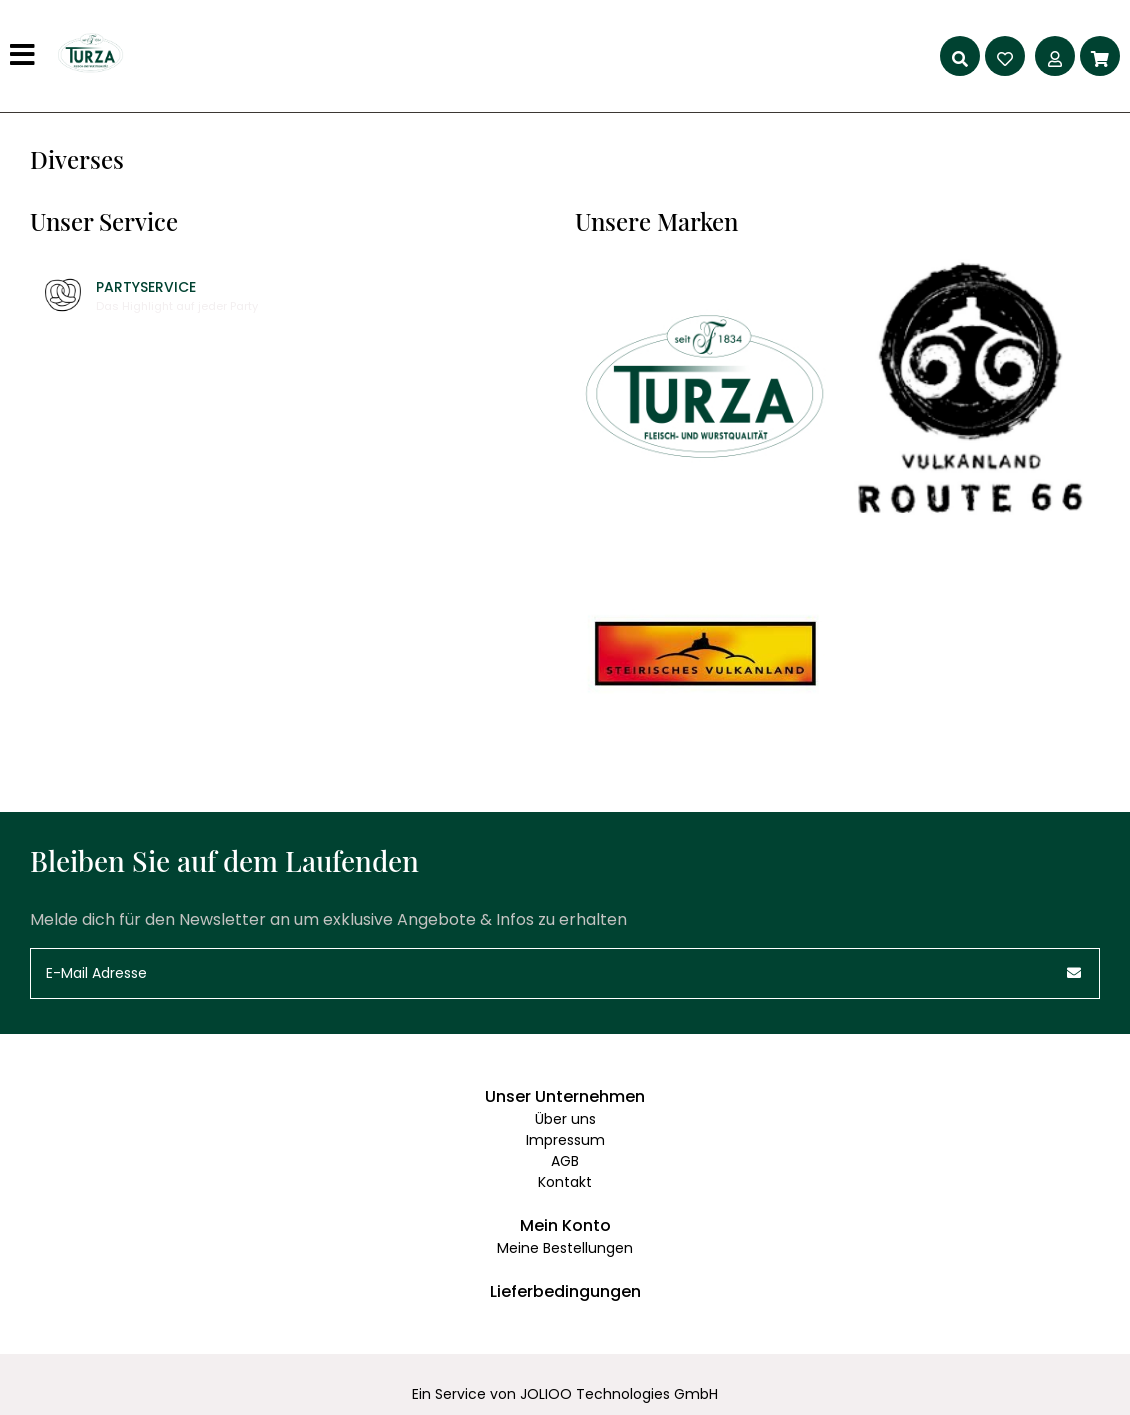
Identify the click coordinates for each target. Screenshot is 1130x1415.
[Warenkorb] (1100, 56)
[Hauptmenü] (25, 56)
